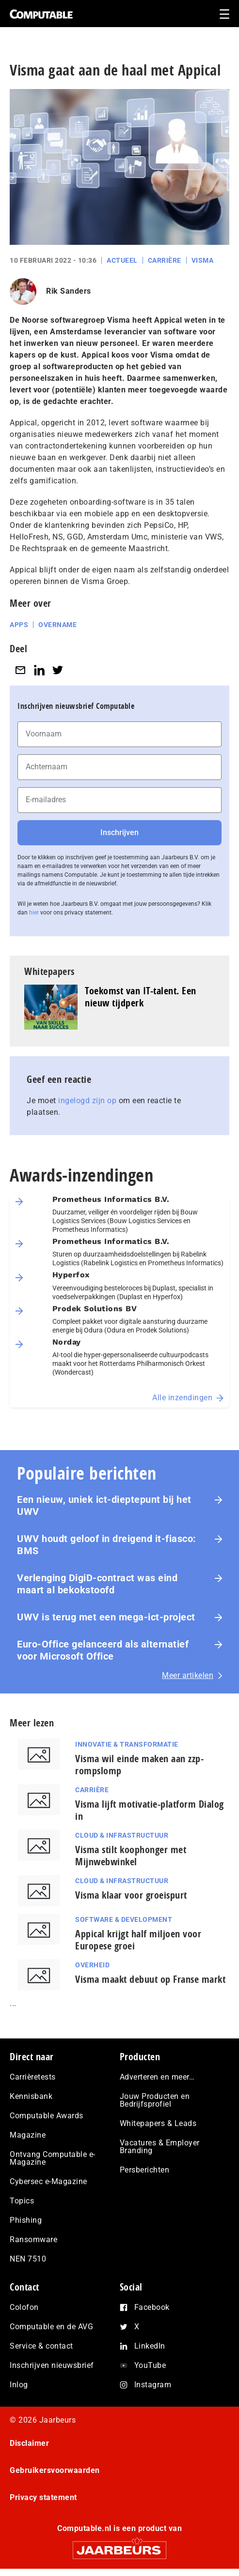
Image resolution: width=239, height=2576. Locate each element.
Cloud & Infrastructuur (121, 1835)
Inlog (19, 2384)
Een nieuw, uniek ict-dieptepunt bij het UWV (104, 1505)
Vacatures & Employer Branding (160, 2146)
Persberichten (145, 2169)
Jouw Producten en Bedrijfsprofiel (155, 2100)
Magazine (28, 2135)
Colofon (24, 2307)
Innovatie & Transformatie (126, 1744)
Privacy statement (43, 2497)
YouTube (150, 2365)
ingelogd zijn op (87, 1100)
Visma (202, 260)
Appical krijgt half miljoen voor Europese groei (138, 1939)
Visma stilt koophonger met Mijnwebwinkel (130, 1855)
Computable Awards (46, 2115)
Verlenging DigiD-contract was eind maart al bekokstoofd (97, 1584)
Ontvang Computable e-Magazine (53, 2158)
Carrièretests (33, 2077)
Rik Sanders (68, 291)
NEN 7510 (28, 2258)
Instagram (153, 2384)
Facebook (152, 2307)
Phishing (26, 2220)
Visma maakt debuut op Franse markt (150, 1979)
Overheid (92, 1965)
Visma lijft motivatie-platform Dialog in (149, 1810)
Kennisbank (31, 2096)
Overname (57, 625)
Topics (22, 2200)
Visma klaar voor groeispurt (131, 1895)
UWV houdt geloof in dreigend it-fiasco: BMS (106, 1545)
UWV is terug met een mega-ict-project (106, 1617)
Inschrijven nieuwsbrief (52, 2365)
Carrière (164, 260)
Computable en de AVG (51, 2326)
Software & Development (123, 1919)
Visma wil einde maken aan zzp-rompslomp (139, 1764)
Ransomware (33, 2239)
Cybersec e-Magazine (48, 2181)
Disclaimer (29, 2443)
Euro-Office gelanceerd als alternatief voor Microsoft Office (103, 1650)
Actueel (122, 260)
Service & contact (41, 2346)
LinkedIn (149, 2346)
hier (34, 912)
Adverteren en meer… (157, 2077)
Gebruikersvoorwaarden (55, 2470)
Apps (19, 625)
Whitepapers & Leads (158, 2123)
